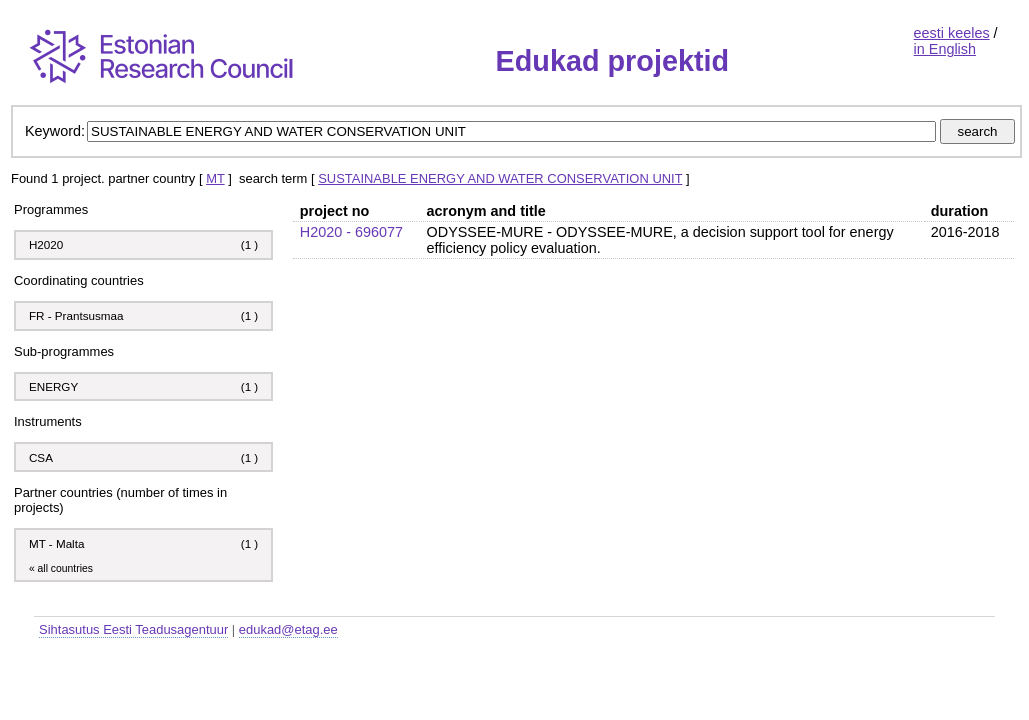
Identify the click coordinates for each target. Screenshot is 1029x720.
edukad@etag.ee (288, 629)
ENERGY (53, 386)
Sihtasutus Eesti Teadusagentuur (133, 629)
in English (945, 49)
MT (215, 178)
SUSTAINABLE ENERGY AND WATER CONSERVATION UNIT (500, 178)
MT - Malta (56, 543)
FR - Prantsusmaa (76, 315)
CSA (42, 457)
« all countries (61, 568)
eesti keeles (952, 33)
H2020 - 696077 (351, 232)
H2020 (46, 244)
